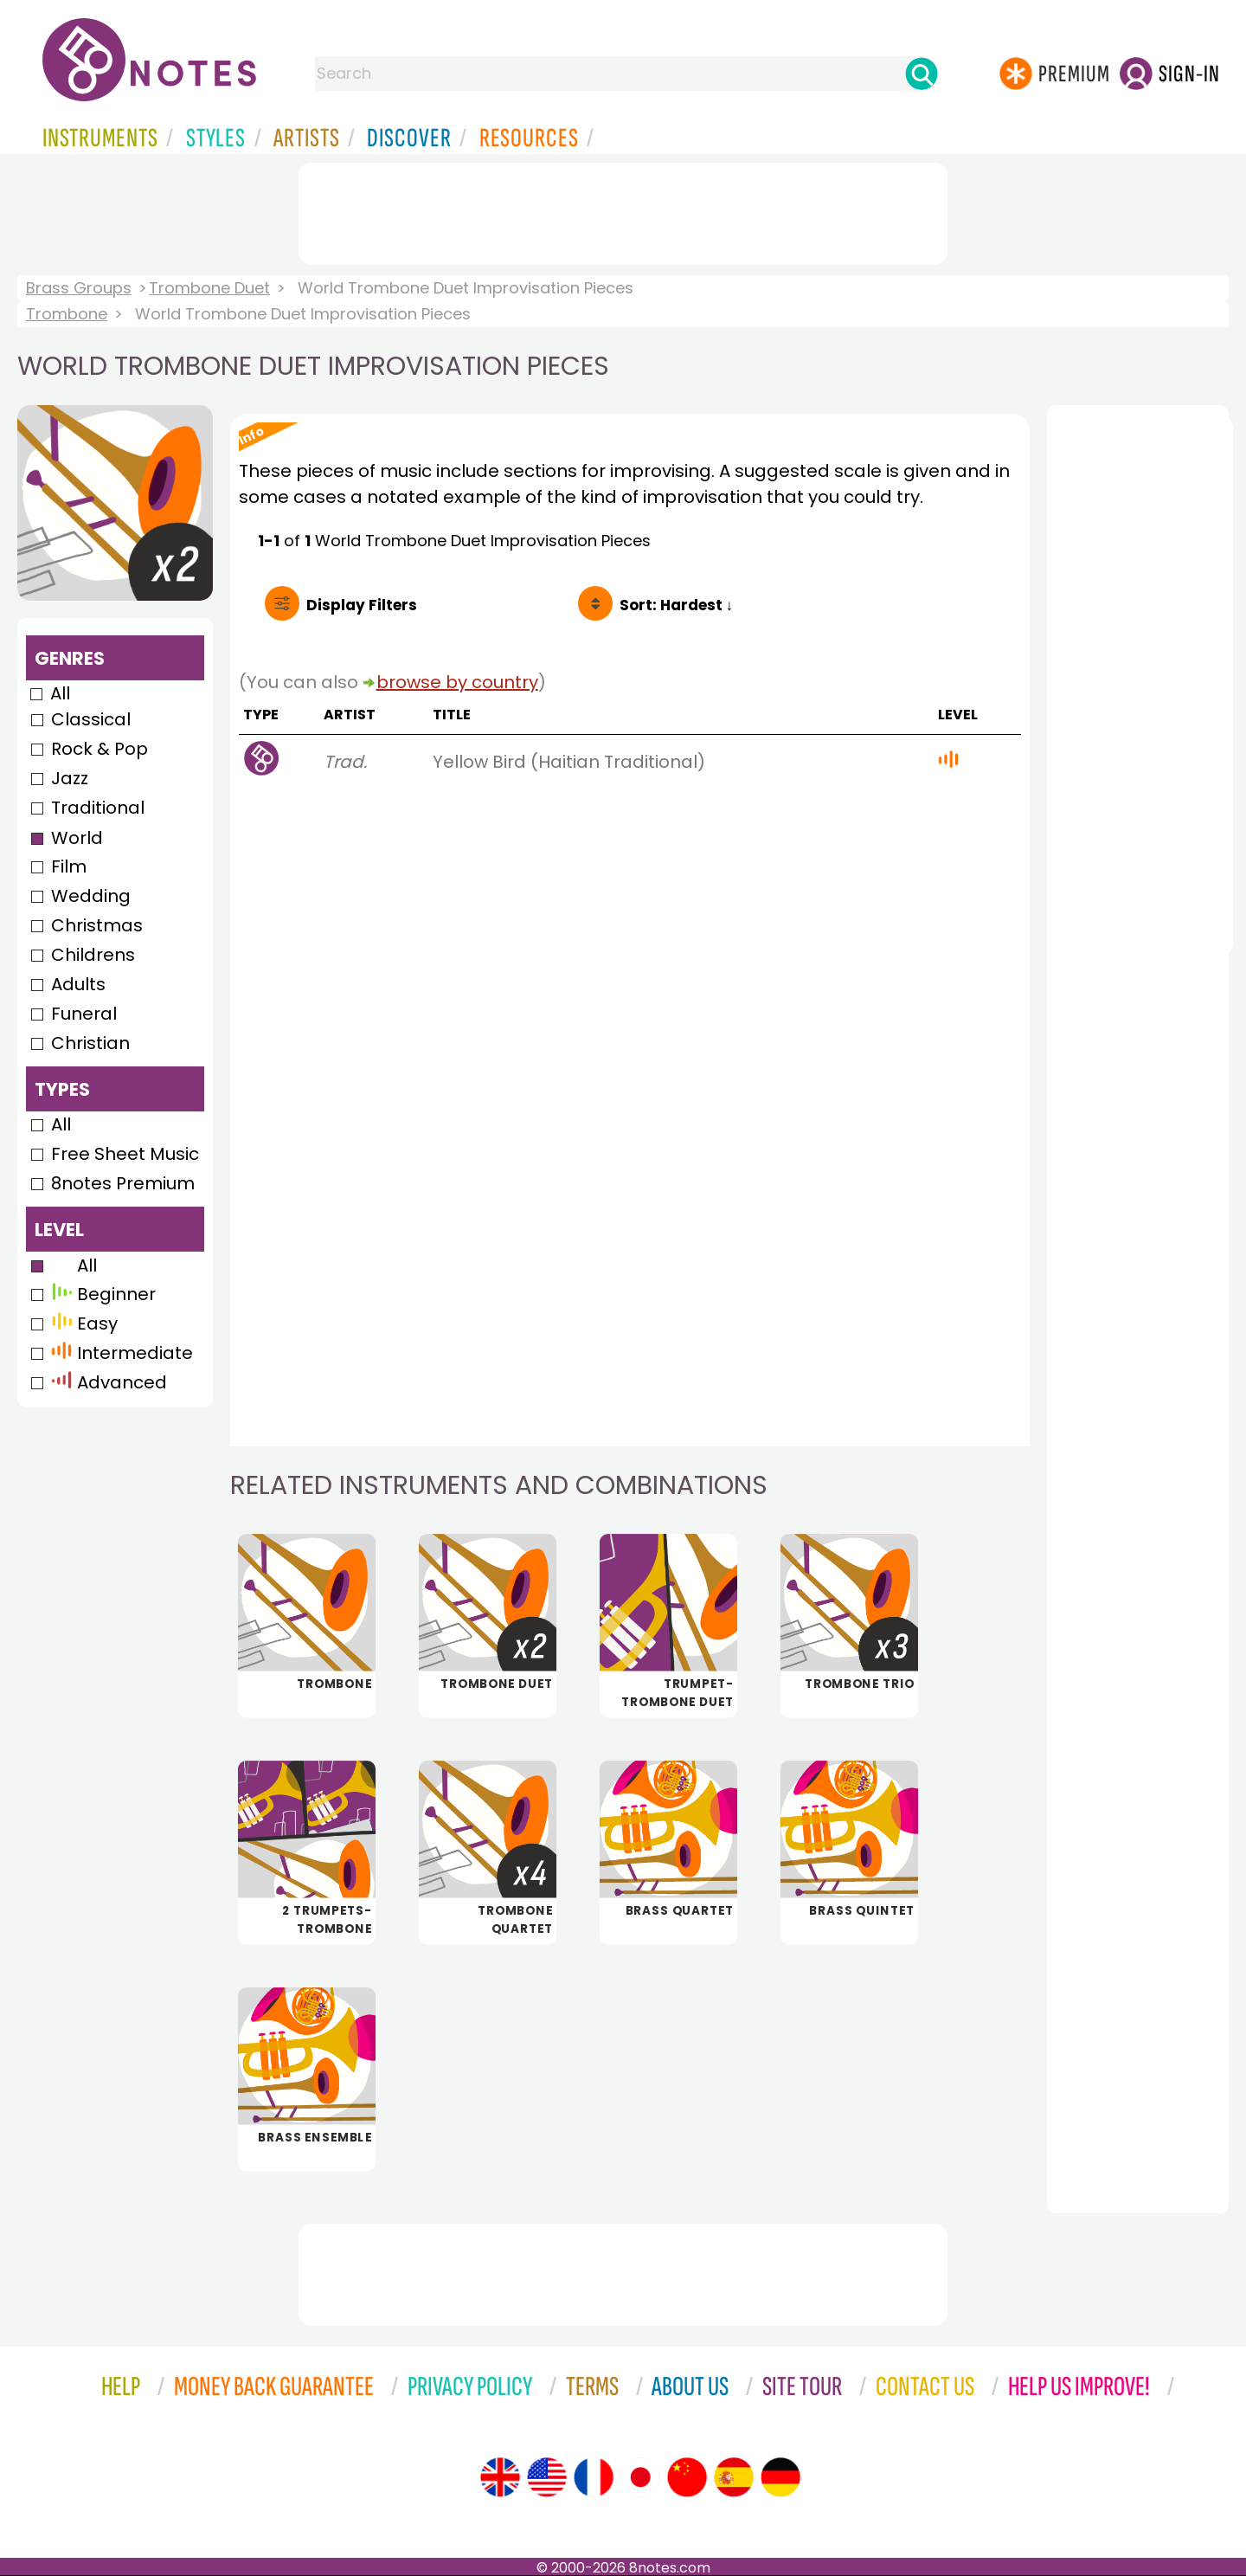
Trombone (66, 314)
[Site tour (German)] (780, 2477)
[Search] (921, 73)
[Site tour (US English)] (546, 2477)
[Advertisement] (623, 210)
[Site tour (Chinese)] (687, 2477)
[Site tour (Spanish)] (733, 2477)
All (60, 693)
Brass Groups (79, 288)
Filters (361, 605)
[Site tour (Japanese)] (640, 2477)
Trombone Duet (209, 288)
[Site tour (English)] (500, 2477)
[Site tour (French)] (593, 2477)
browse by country (457, 682)
